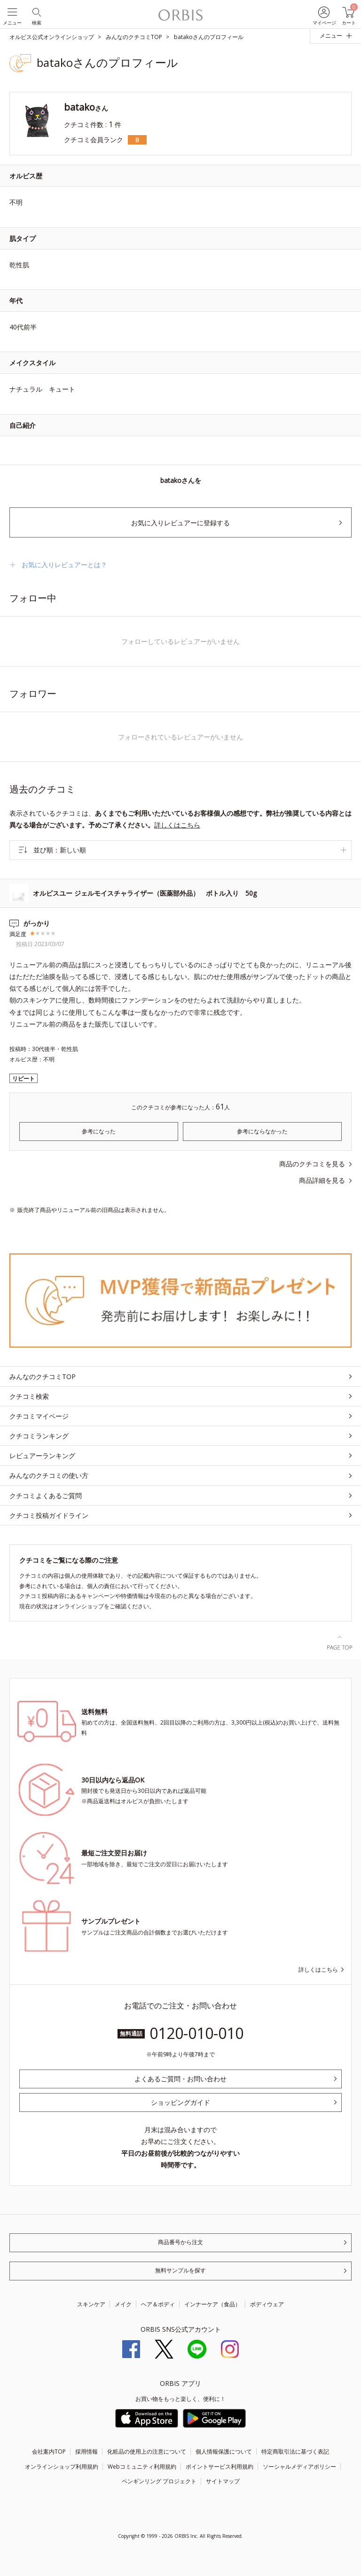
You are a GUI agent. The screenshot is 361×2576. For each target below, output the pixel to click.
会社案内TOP (49, 2452)
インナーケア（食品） (212, 2304)
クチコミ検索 (29, 1396)
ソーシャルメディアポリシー (299, 2467)
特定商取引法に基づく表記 (295, 2452)
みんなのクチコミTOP (42, 1376)
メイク (123, 2304)
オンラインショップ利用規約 (61, 2467)
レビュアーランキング (42, 1455)
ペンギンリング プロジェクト (159, 2481)
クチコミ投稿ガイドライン (48, 1515)
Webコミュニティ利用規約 (142, 2467)
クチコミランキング (39, 1435)
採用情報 (86, 2452)
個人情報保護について (224, 2452)
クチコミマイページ (39, 1416)
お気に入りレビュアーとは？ (64, 564)
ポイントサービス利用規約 (219, 2467)
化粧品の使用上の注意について (146, 2452)
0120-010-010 (196, 2033)
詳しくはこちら (177, 824)
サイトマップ (223, 2481)
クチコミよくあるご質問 (45, 1495)
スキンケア (91, 2304)
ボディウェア (267, 2304)
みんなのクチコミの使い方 (48, 1475)
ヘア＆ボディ (158, 2304)
